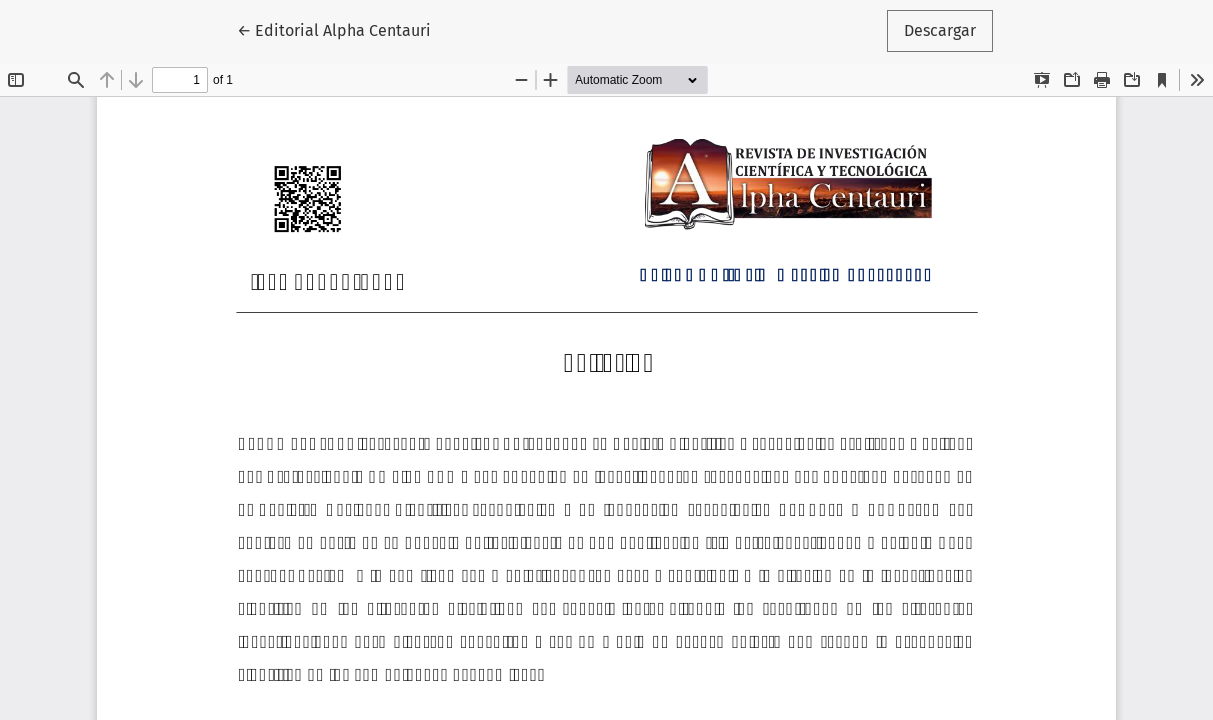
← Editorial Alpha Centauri (342, 29)
